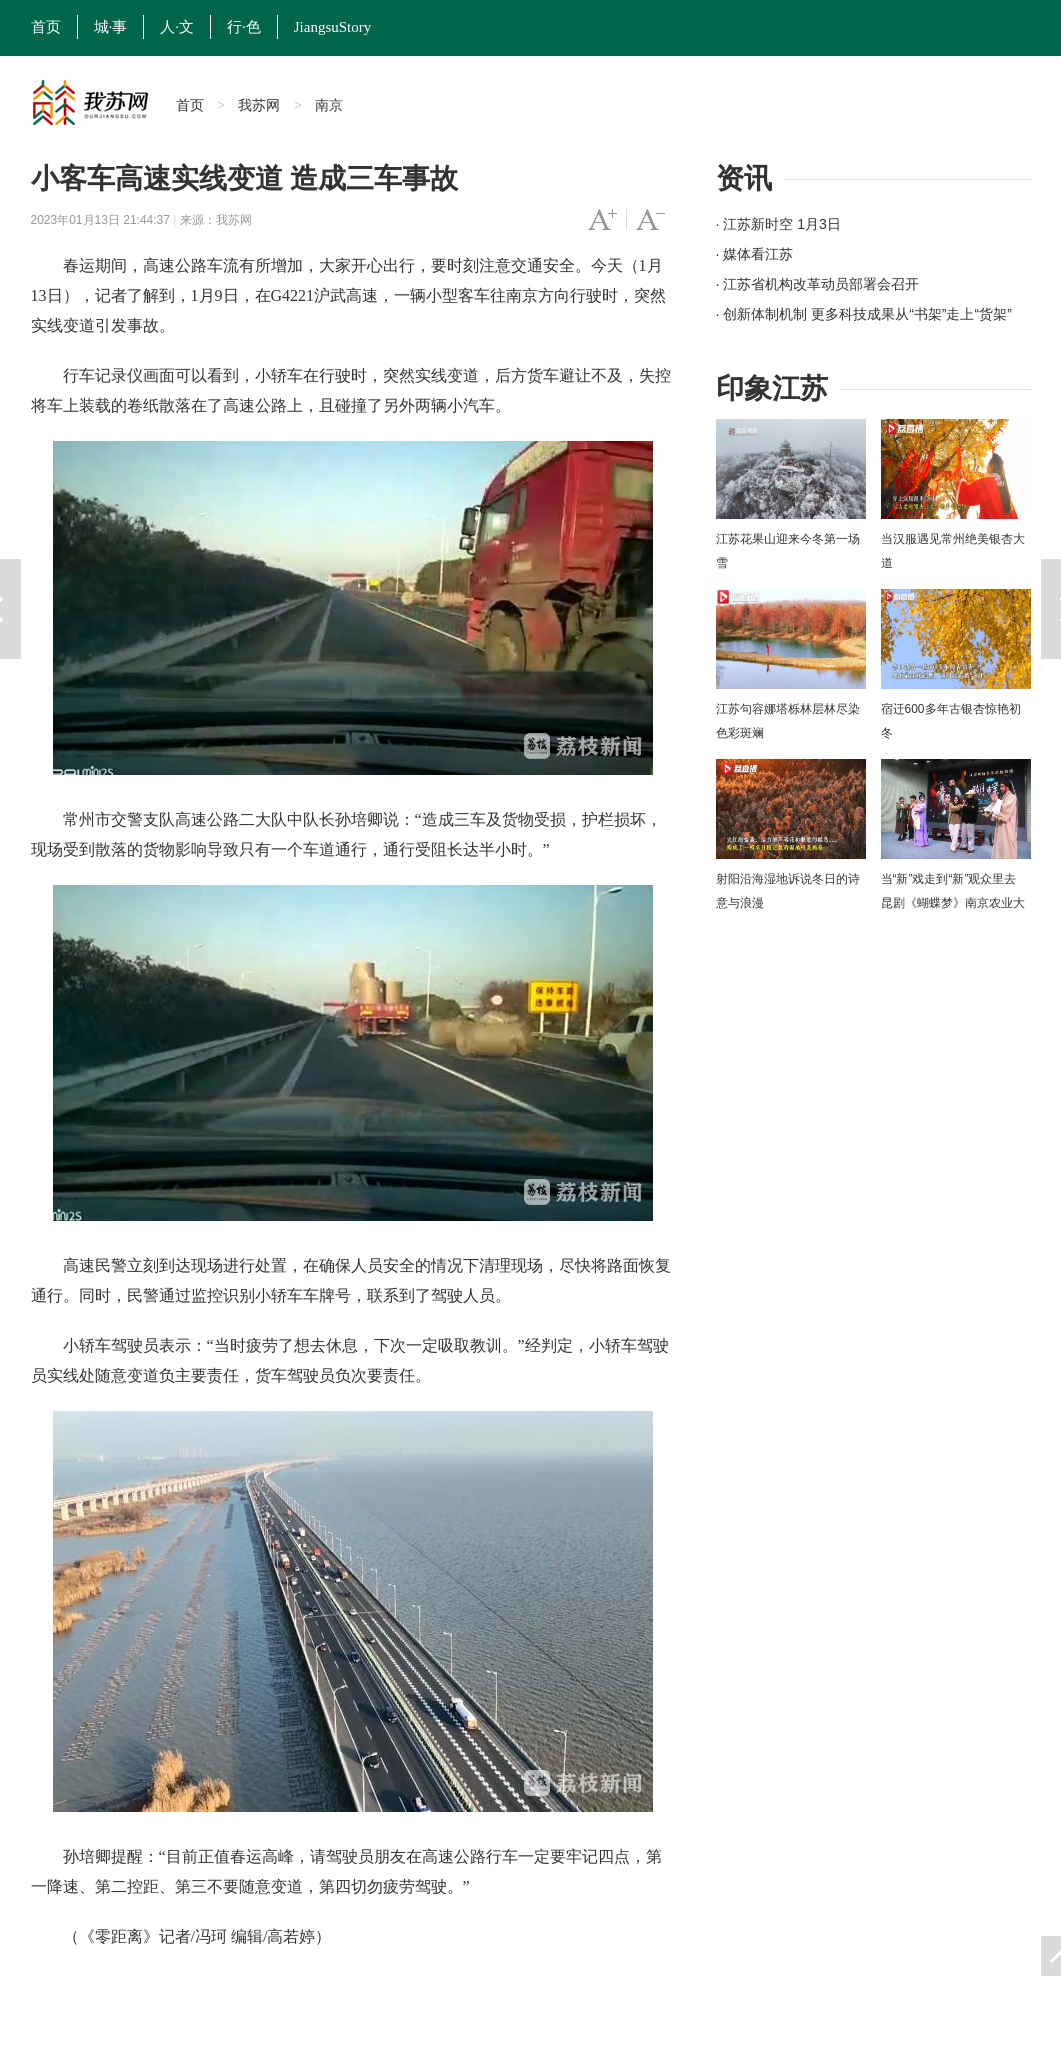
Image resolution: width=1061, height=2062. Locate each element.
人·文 (177, 27)
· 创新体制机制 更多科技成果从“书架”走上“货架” (864, 314)
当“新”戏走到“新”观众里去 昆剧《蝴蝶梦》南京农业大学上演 (953, 903)
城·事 (111, 27)
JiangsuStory (333, 27)
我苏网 (259, 105)
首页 (46, 27)
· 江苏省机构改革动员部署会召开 (818, 284)
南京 (329, 105)
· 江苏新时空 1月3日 (778, 224)
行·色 (244, 27)
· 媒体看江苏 (755, 254)
